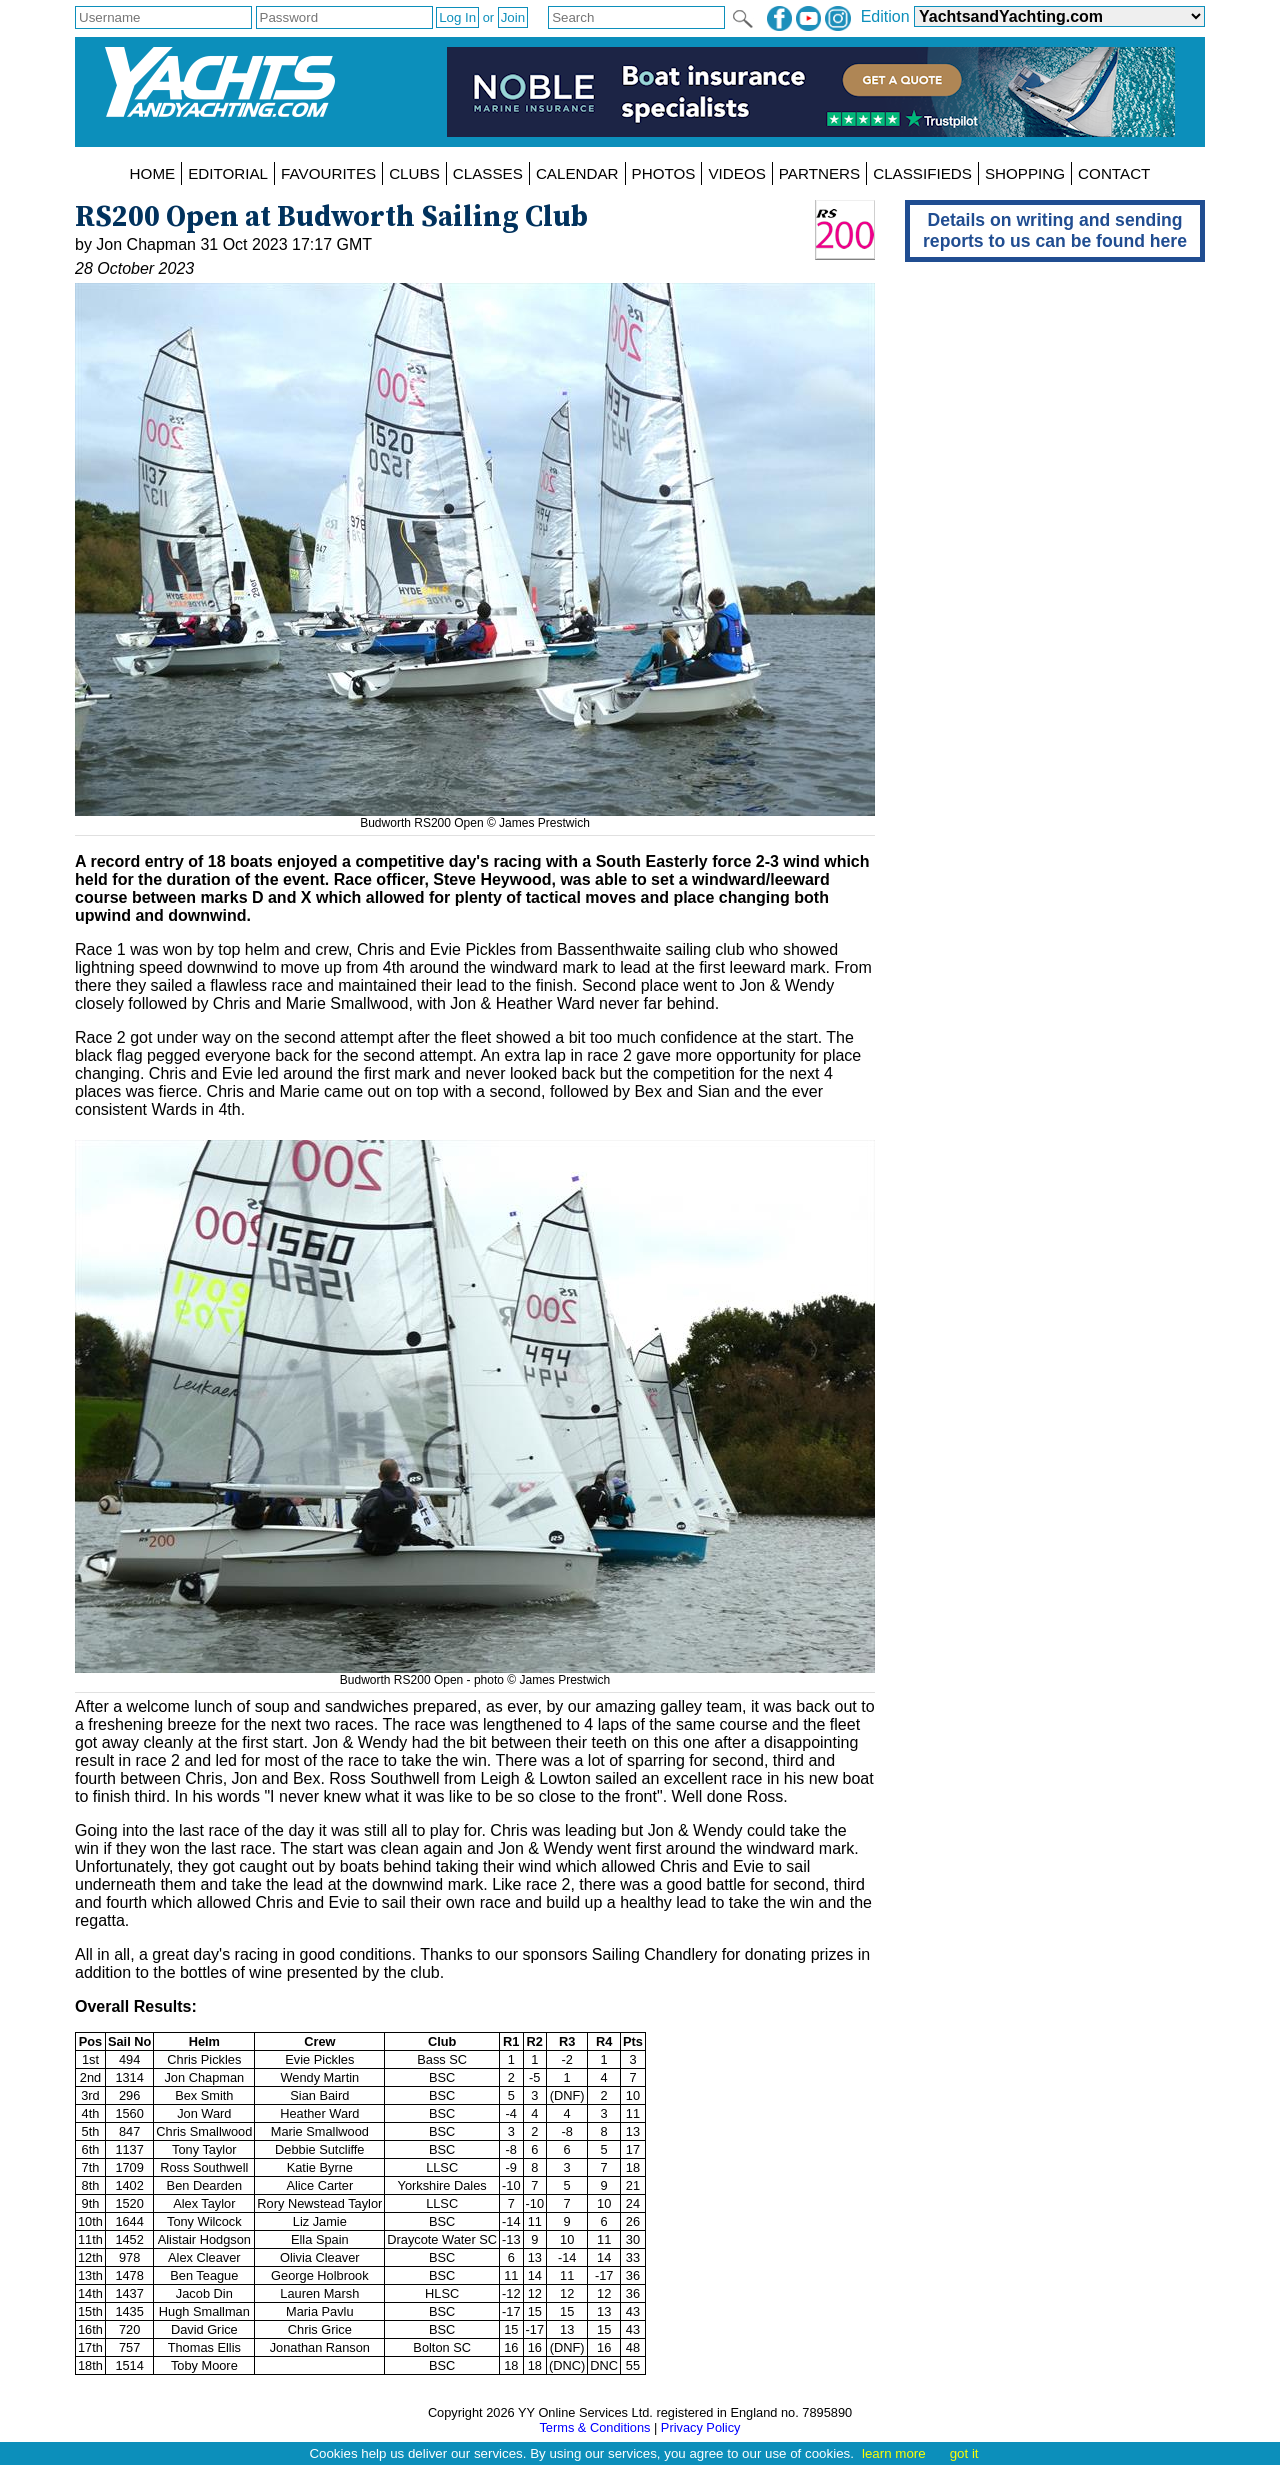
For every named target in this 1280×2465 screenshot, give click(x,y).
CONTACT (1114, 173)
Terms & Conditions (594, 2427)
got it (964, 2453)
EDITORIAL (228, 173)
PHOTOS (664, 173)
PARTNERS (819, 173)
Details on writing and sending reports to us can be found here (1055, 230)
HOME (153, 173)
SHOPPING (1025, 173)
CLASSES (488, 173)
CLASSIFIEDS (922, 173)
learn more (894, 2453)
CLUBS (414, 173)
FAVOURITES (328, 173)
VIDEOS (736, 173)
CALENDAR (577, 173)
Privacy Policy (701, 2427)
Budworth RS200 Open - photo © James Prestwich (475, 1673)
